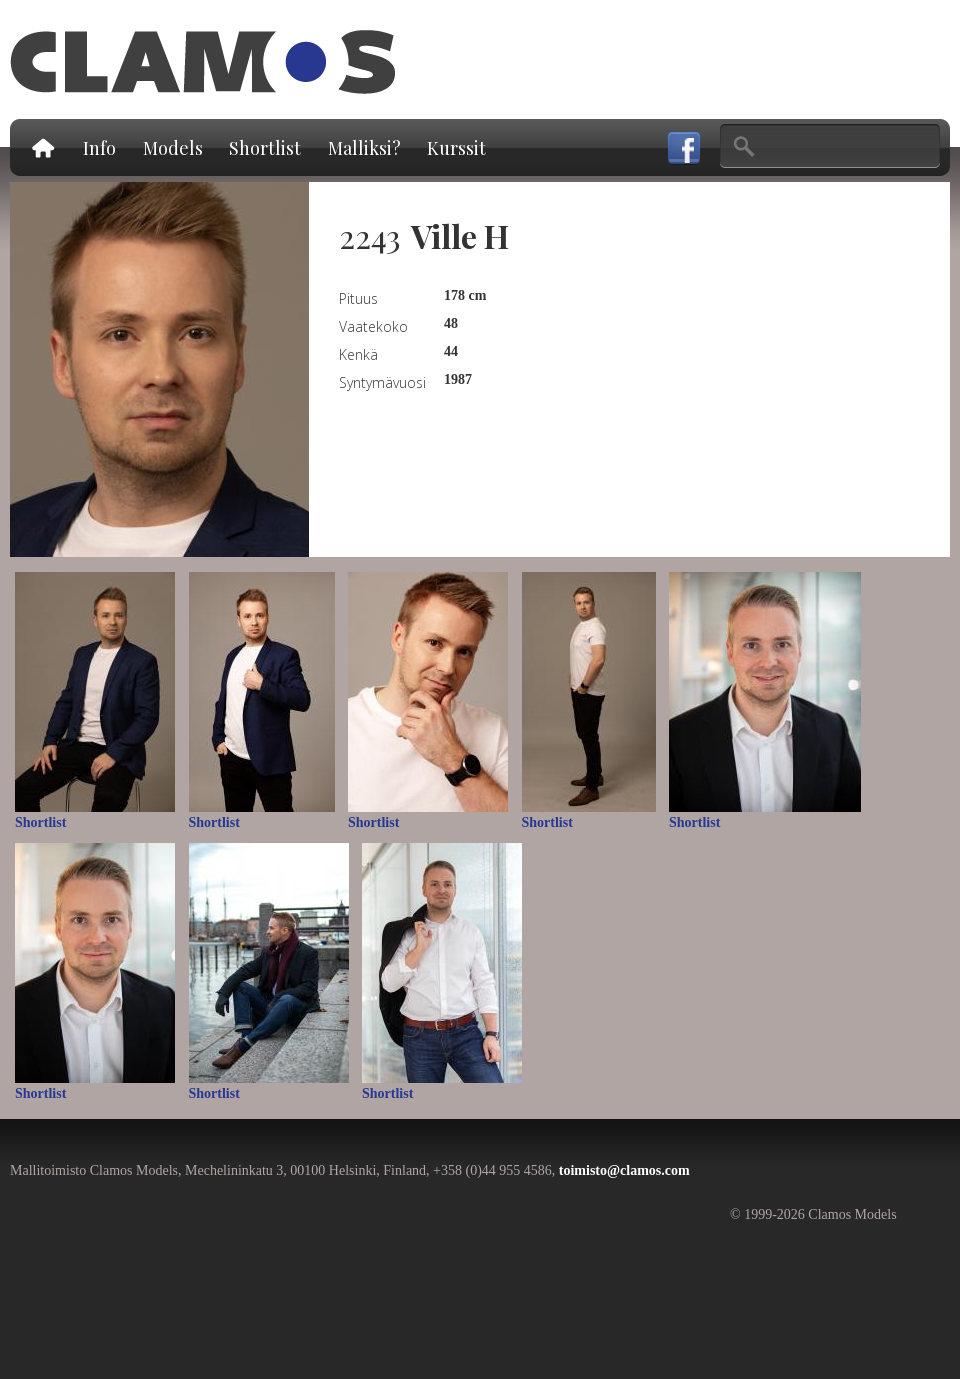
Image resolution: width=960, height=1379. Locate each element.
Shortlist (265, 148)
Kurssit (456, 148)
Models (173, 148)
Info (99, 148)
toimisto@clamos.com (624, 1170)
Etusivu (42, 147)
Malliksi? (364, 148)
